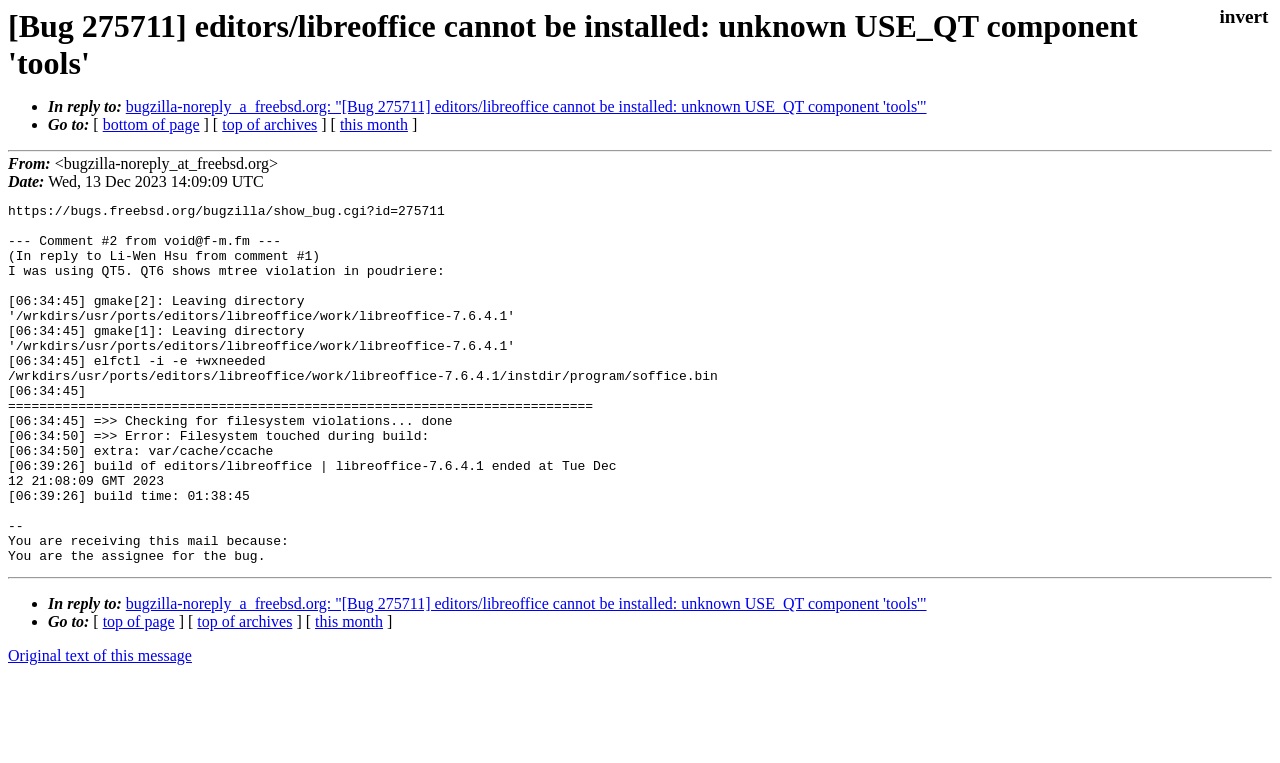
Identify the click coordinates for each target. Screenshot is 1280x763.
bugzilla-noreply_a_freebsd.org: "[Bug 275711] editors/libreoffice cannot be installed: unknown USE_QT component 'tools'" (526, 106)
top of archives (269, 124)
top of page (139, 693)
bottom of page (151, 124)
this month (374, 124)
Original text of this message (100, 727)
